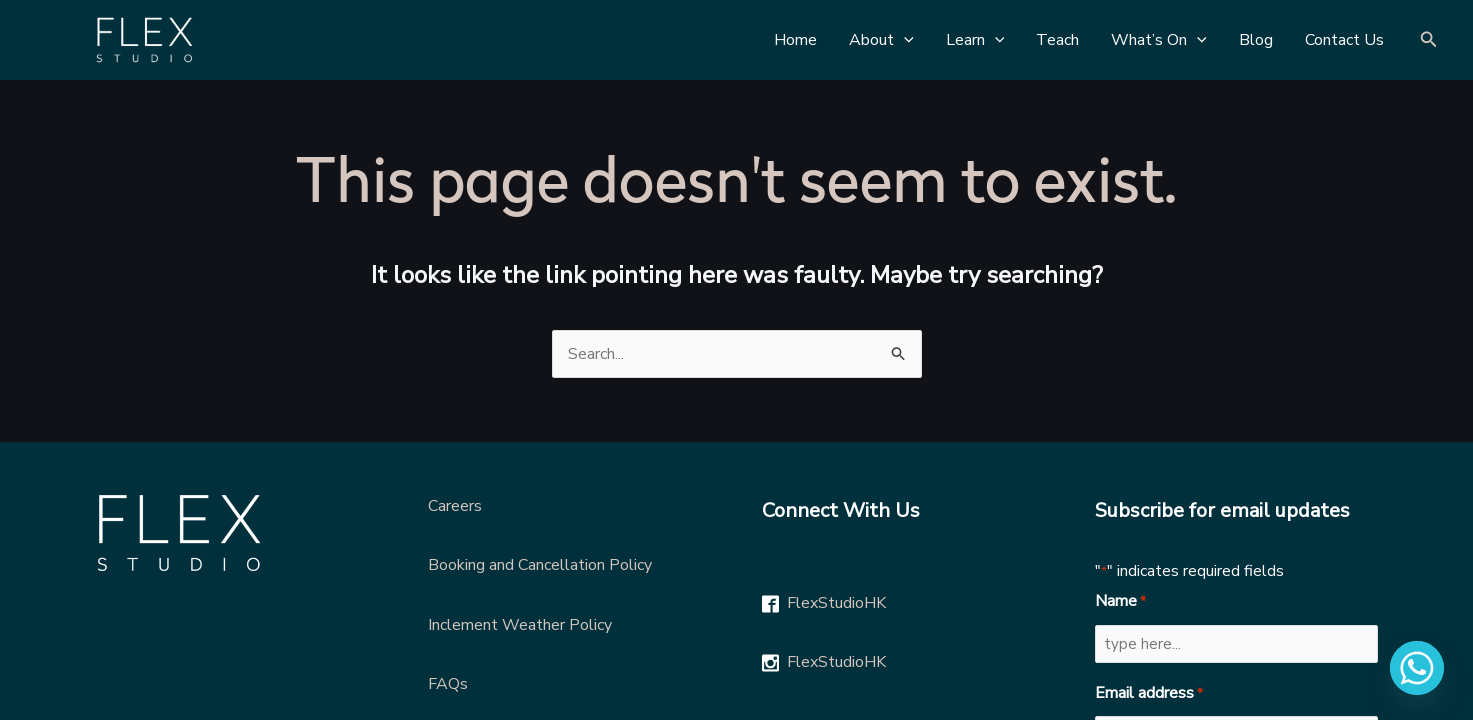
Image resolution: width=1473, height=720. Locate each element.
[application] (904, 40)
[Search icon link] (1429, 40)
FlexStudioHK (836, 603)
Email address (1149, 694)
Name (1120, 602)
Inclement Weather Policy (520, 625)
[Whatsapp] (1417, 668)
